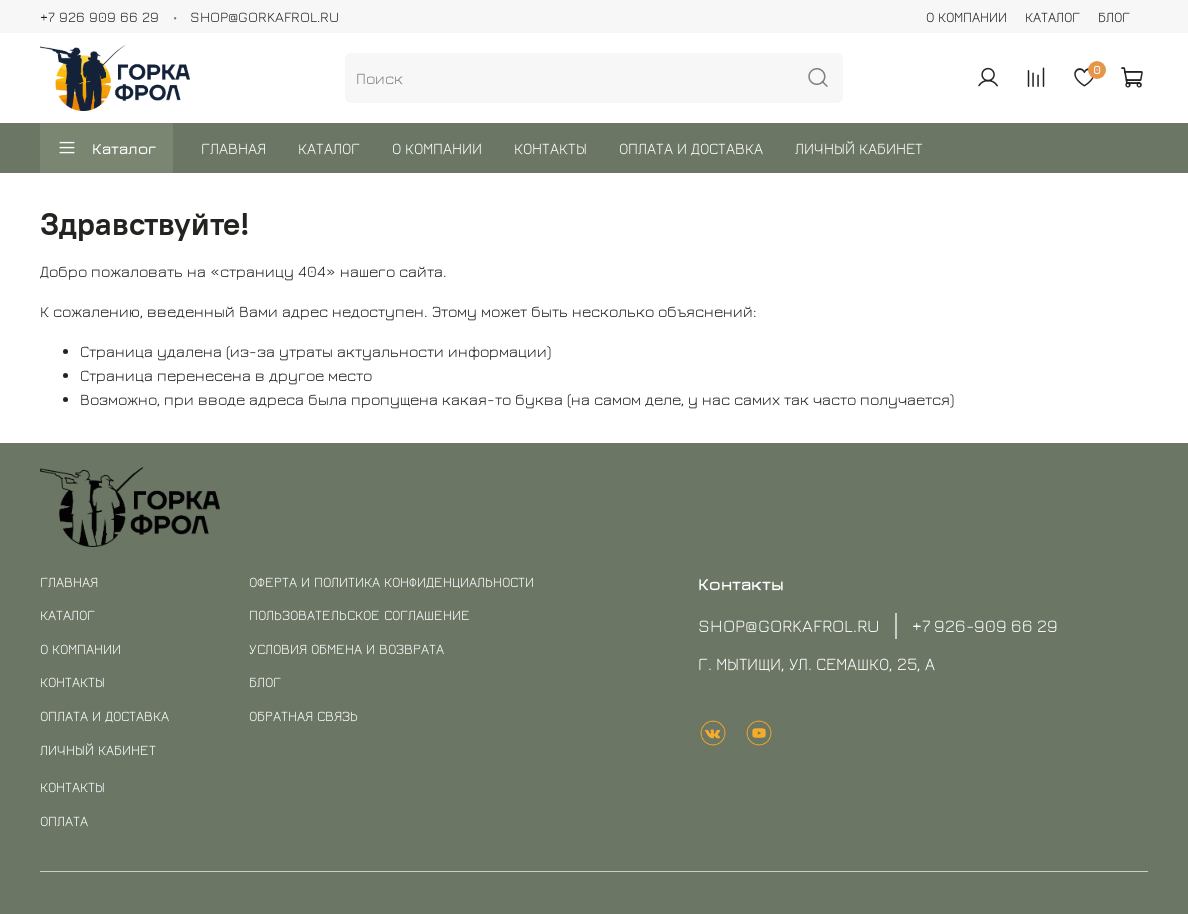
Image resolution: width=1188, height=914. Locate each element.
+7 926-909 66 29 (985, 625)
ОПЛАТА (64, 820)
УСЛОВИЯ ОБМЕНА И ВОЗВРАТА (346, 648)
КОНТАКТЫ (550, 148)
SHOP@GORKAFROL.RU (264, 16)
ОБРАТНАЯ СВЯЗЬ (303, 715)
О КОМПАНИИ (966, 16)
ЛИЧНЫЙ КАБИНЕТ (859, 148)
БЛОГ (1114, 16)
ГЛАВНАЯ (233, 148)
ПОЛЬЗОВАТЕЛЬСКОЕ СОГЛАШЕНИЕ (359, 614)
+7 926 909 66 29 (99, 16)
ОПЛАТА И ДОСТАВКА (691, 148)
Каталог (106, 148)
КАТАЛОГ (1052, 16)
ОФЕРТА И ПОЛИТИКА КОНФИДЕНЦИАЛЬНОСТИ (391, 581)
